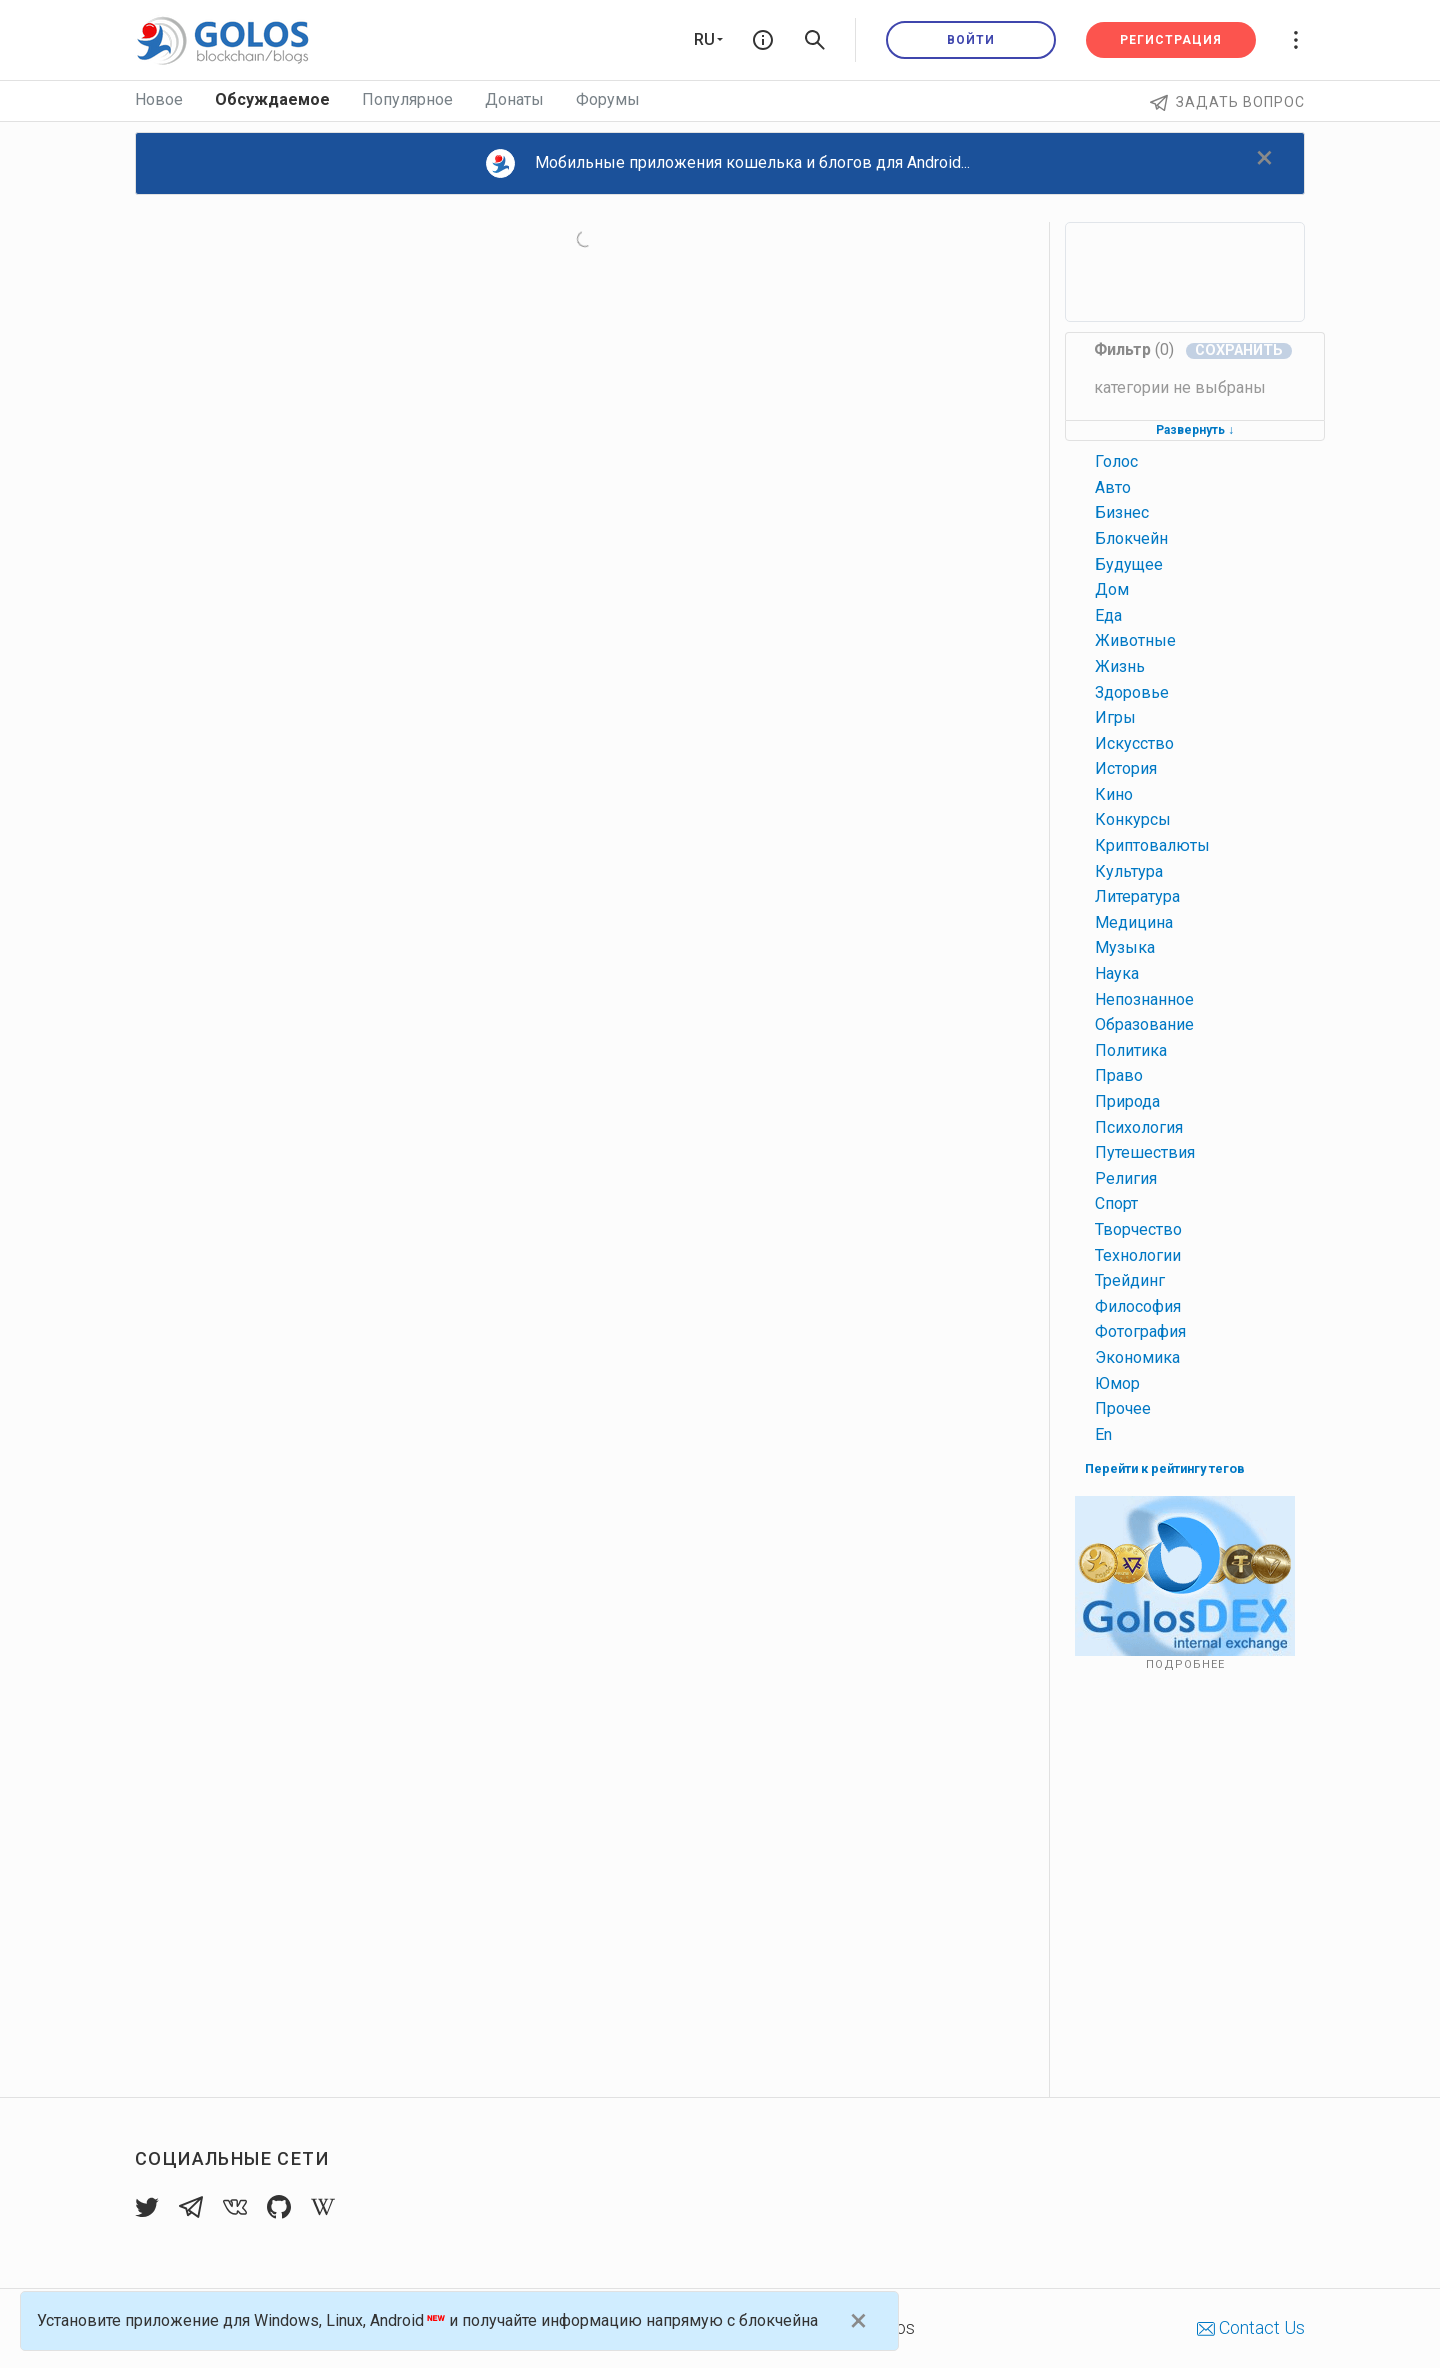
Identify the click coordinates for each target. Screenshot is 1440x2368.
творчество (1138, 1229)
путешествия (1145, 1152)
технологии (1138, 1255)
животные (1135, 640)
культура (1129, 871)
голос (1116, 461)
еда (1108, 615)
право (1119, 1075)
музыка (1125, 947)
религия (1126, 1178)
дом (1112, 589)
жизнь (1120, 666)
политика (1131, 1050)
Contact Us (1251, 2327)
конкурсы (1133, 819)
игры (1115, 717)
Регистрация (1171, 40)
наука (1117, 973)
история (1126, 768)
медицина (1134, 922)
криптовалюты (1152, 845)
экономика (1137, 1357)
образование (1144, 1024)
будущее (1129, 564)
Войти (971, 40)
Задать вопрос (1227, 102)
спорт (1116, 1203)
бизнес (1122, 512)
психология (1139, 1127)
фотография (1140, 1331)
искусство (1134, 743)
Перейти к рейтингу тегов (1165, 1468)
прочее (1123, 1408)
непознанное (1144, 999)
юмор (1117, 1383)
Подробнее (1185, 1664)
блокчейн (1131, 538)
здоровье (1132, 692)
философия (1138, 1306)
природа (1127, 1101)
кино (1114, 794)
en (1103, 1434)
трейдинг (1130, 1280)
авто (1113, 487)
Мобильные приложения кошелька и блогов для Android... (728, 163)
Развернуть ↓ (1195, 430)
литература (1137, 896)
